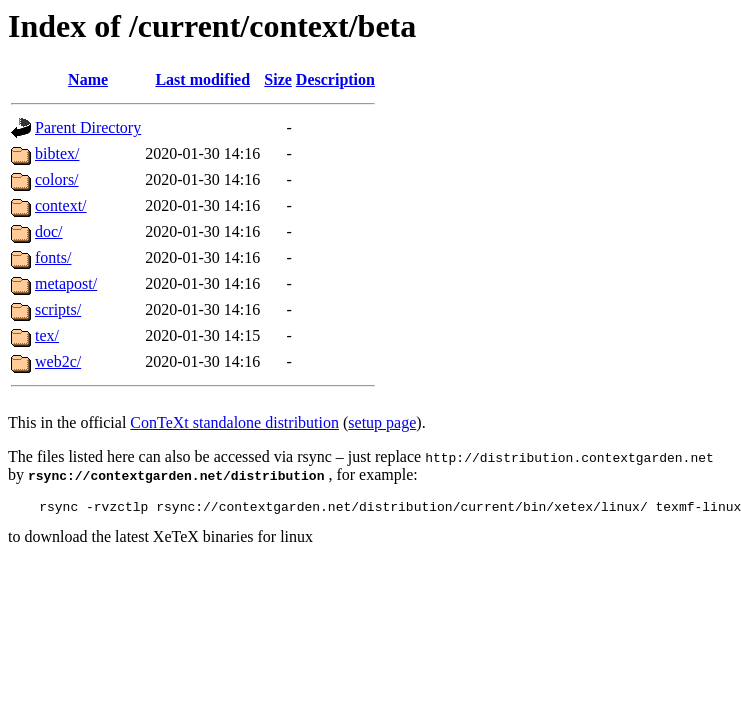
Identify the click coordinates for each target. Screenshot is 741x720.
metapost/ (66, 283)
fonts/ (53, 257)
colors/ (57, 179)
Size (278, 79)
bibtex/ (57, 153)
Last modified (202, 79)
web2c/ (58, 361)
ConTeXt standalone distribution (234, 422)
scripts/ (58, 309)
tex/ (47, 335)
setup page (382, 422)
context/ (61, 205)
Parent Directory (88, 127)
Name (88, 79)
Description (335, 79)
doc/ (49, 231)
